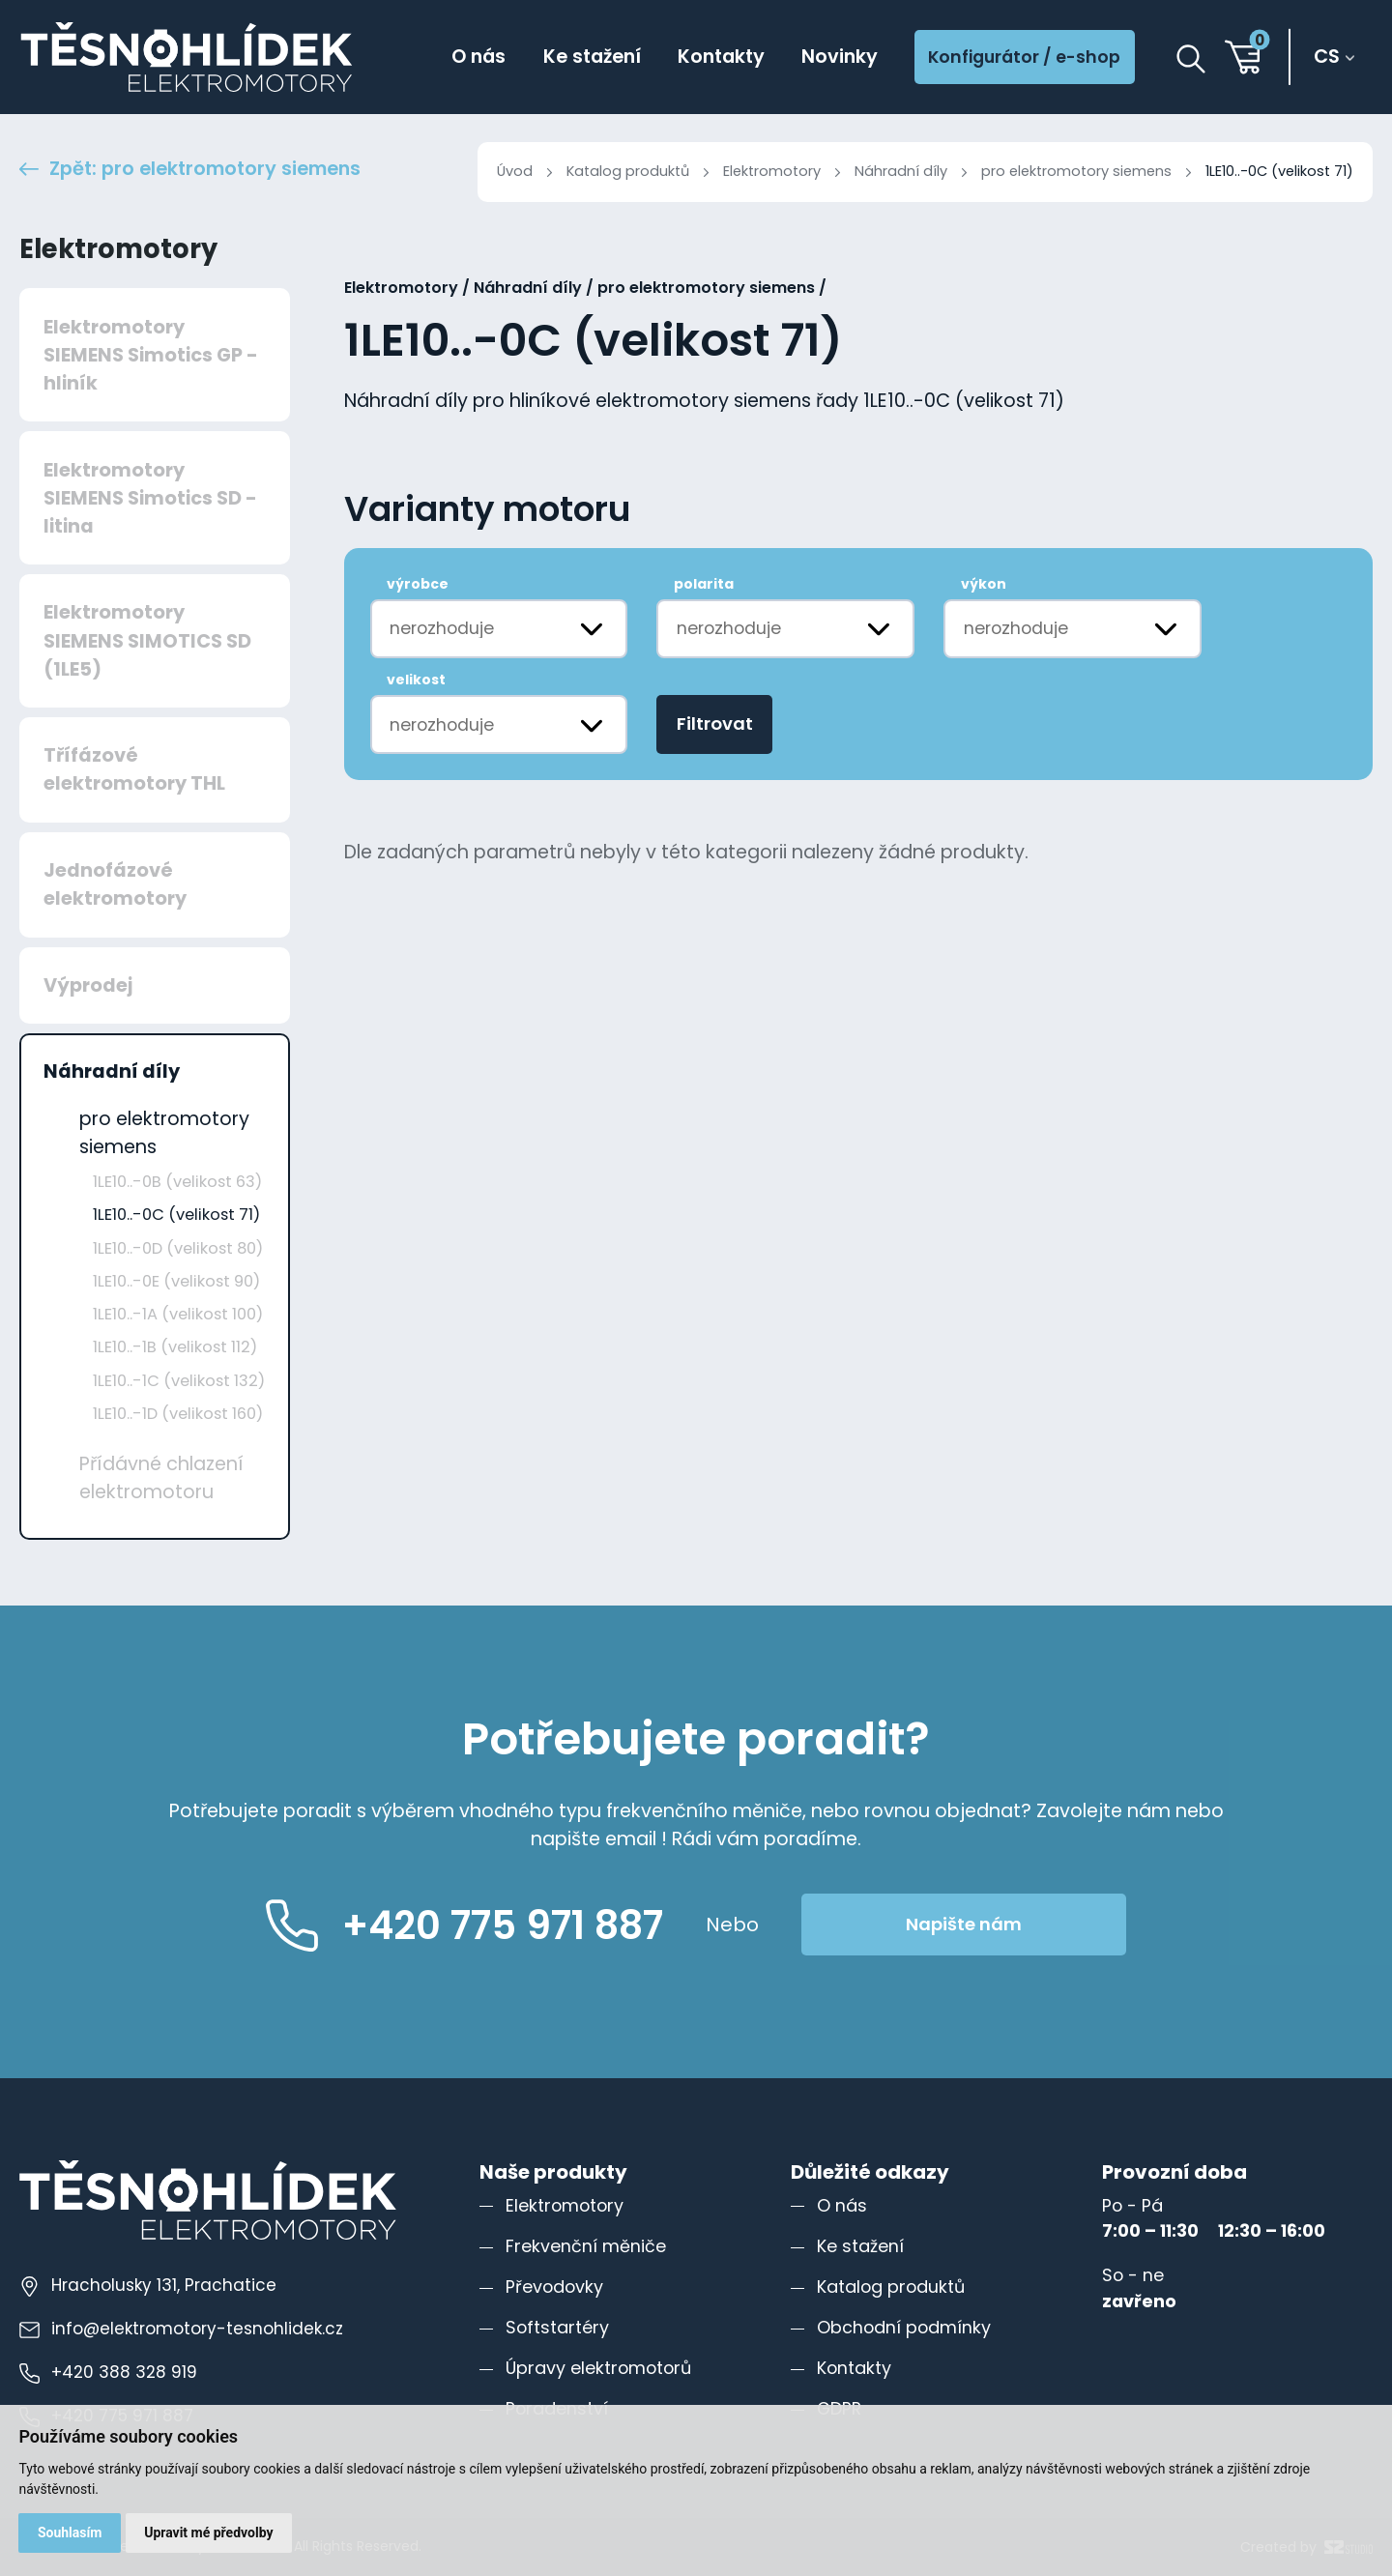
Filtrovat (715, 723)
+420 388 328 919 (108, 2372)
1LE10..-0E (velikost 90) (176, 1281)
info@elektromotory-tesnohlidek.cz (181, 2328)
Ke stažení (592, 56)
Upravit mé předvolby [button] (208, 2532)
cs (1327, 57)
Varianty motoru (487, 510)
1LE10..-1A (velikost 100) (178, 1314)
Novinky (839, 56)
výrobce (418, 583)
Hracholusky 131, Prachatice (147, 2285)
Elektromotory (772, 171)
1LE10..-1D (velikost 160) (178, 1414)
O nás (478, 56)
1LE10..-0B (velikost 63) (177, 1182)
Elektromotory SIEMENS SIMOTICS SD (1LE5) (147, 640)
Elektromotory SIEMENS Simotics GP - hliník (151, 355)
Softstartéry (557, 2327)
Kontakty (721, 56)
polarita (704, 583)
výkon (983, 583)
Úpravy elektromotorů (598, 2368)
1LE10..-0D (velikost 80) (178, 1248)
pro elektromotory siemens (1076, 171)
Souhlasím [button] (70, 2532)
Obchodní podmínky (904, 2327)
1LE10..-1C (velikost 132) (179, 1381)
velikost (416, 679)
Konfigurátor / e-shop (1024, 57)
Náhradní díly (901, 171)
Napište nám (964, 1924)
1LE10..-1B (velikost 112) (175, 1347)
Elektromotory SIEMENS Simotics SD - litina (150, 498)
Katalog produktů (627, 171)
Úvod (515, 171)
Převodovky (554, 2286)
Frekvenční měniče (586, 2246)
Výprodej (88, 985)
